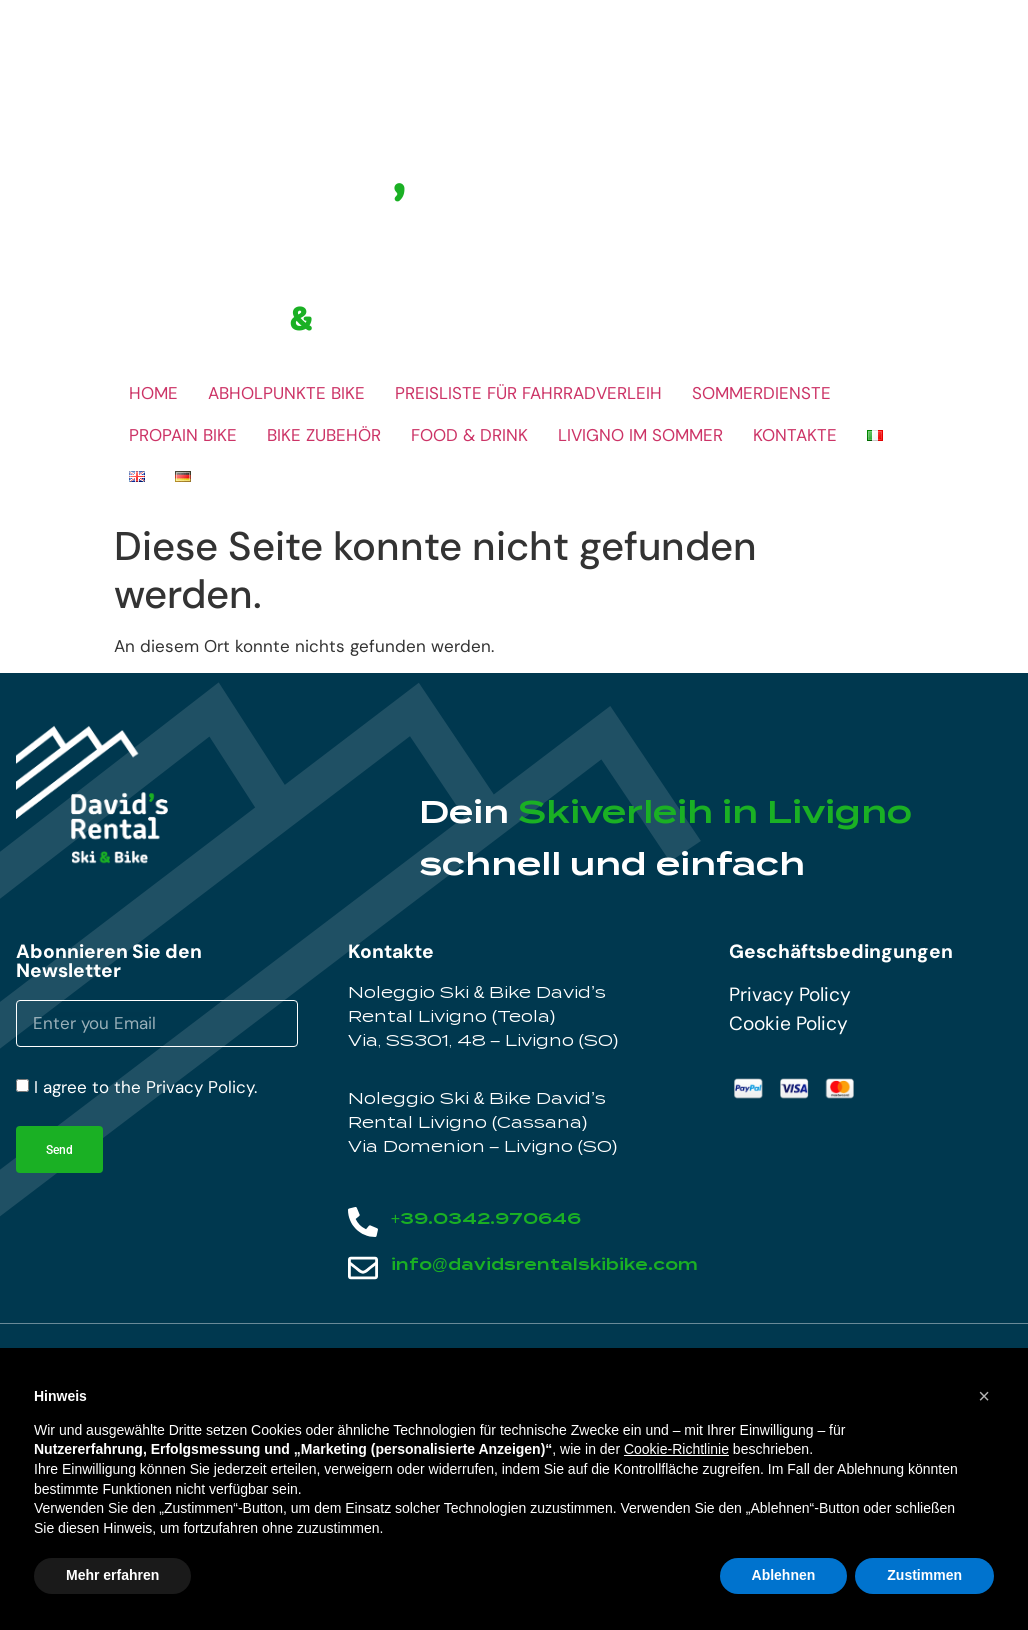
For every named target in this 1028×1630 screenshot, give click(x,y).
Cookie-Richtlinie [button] (676, 1449)
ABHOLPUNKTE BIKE (286, 393)
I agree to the (145, 1087)
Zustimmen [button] (924, 1575)
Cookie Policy (788, 1023)
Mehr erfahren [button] (112, 1575)
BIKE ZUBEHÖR (324, 435)
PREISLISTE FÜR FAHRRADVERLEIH (528, 393)
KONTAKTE (795, 435)
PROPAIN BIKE (183, 435)
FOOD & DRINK (469, 435)
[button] (984, 1396)
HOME (153, 393)
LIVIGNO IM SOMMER (640, 435)
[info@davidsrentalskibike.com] (363, 1268)
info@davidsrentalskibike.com (544, 1264)
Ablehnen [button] (784, 1575)
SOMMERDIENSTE (761, 393)
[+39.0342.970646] (363, 1222)
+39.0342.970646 (486, 1218)
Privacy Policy (790, 994)
